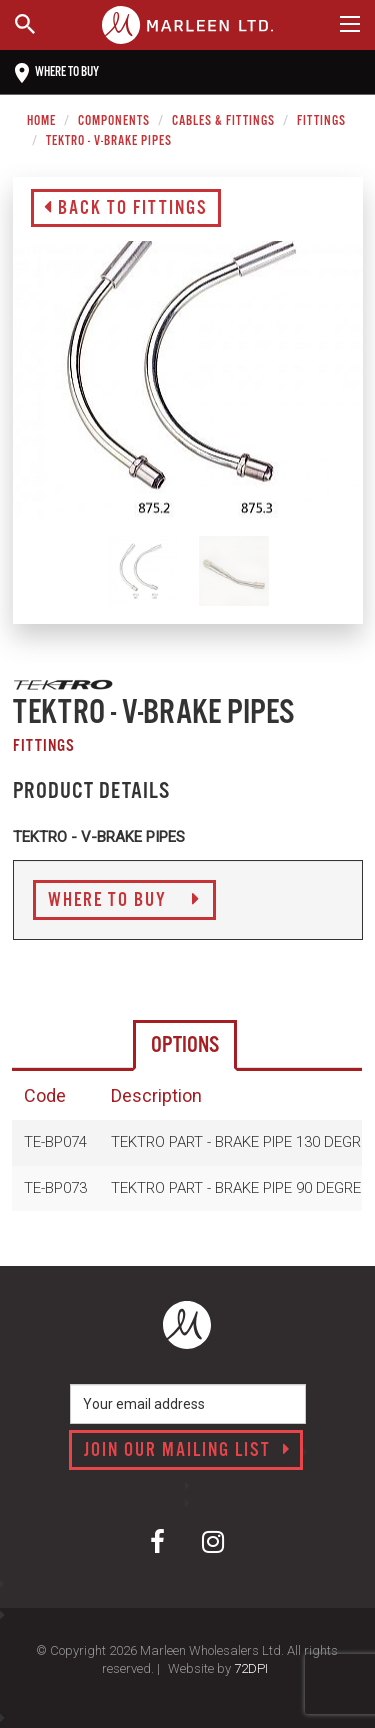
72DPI (251, 1668)
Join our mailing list (187, 1451)
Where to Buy (124, 901)
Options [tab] (185, 1045)
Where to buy (57, 73)
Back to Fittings (126, 209)
